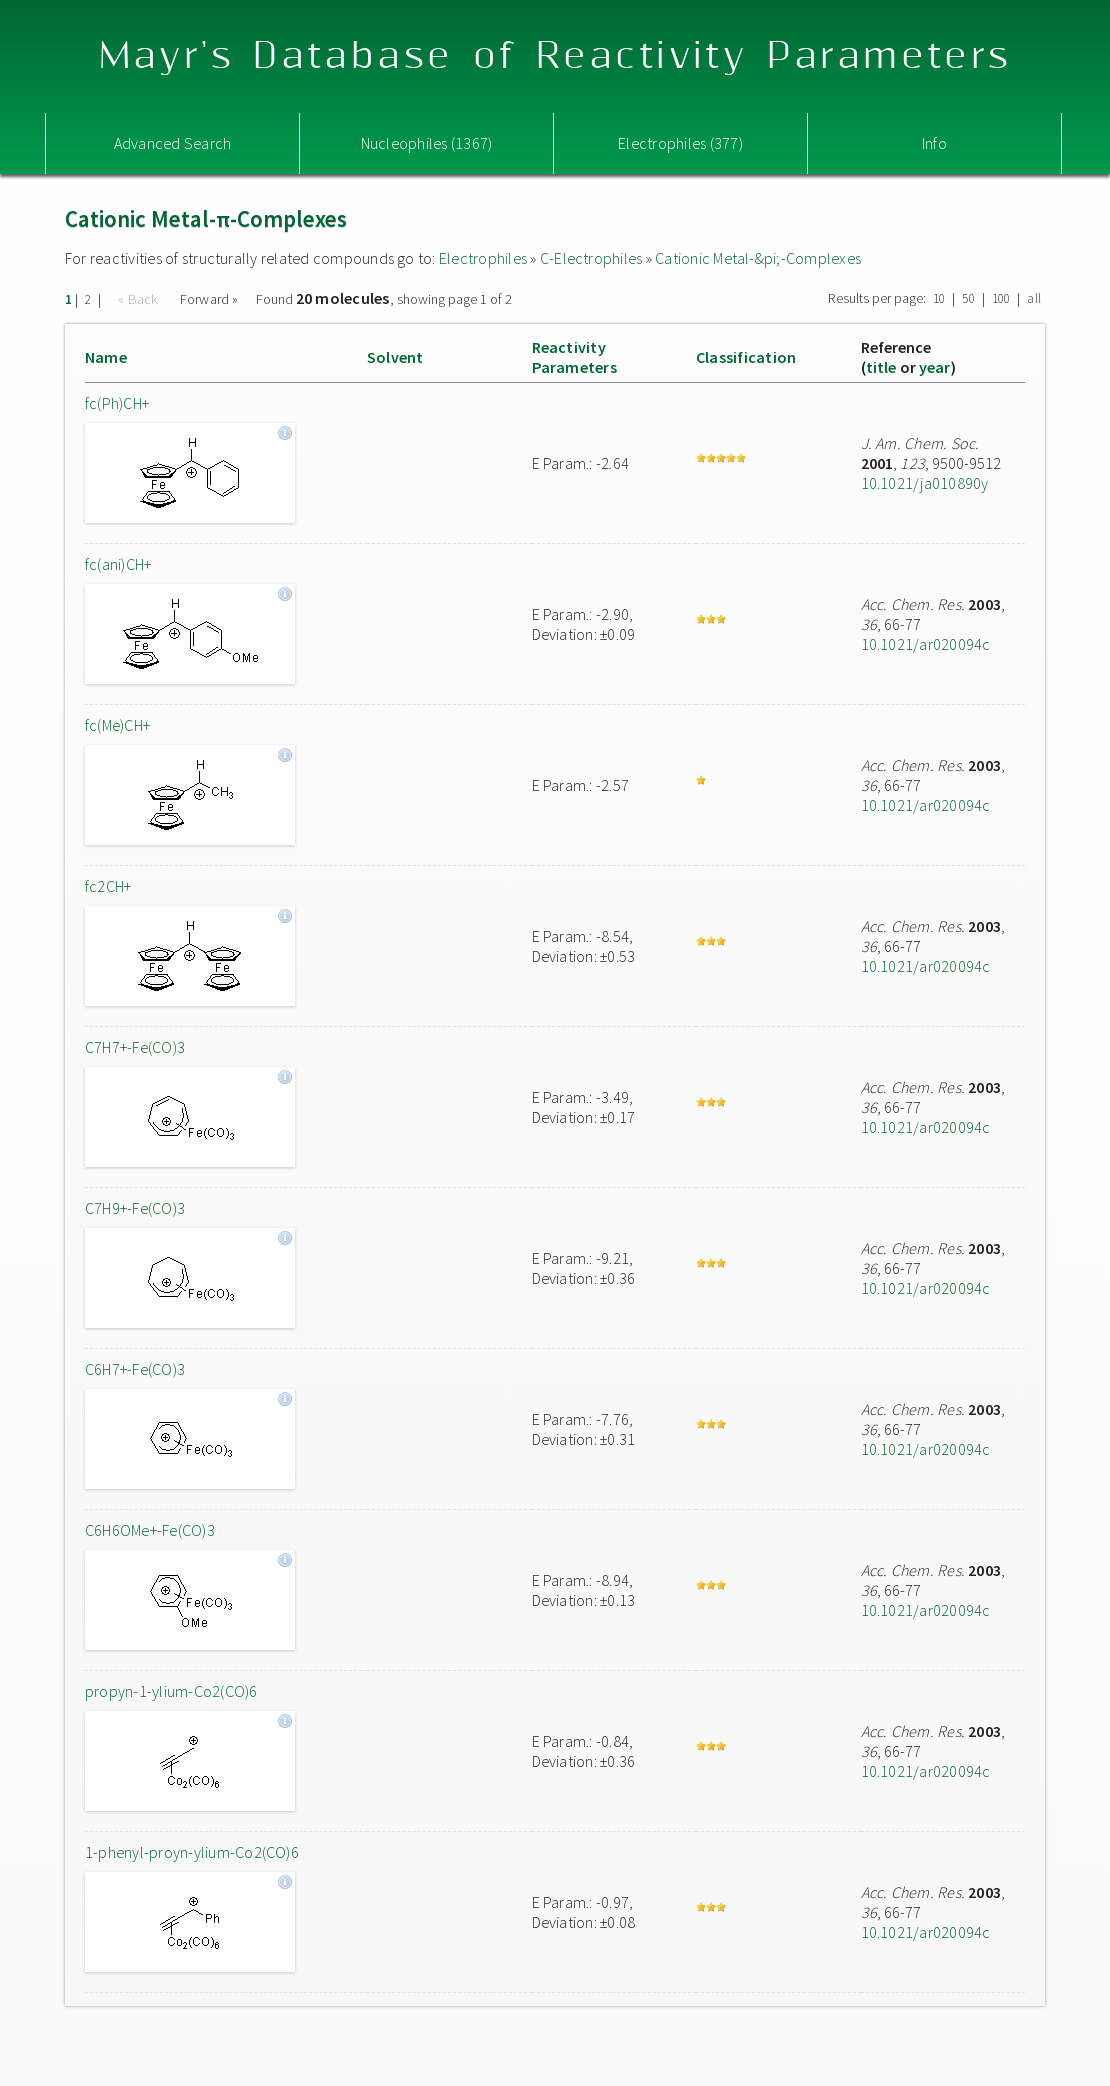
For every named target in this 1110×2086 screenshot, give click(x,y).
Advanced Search (173, 143)
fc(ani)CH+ (118, 564)
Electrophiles (483, 258)
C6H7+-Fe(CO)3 (135, 1369)
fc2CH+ (108, 886)
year (935, 367)
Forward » (209, 299)
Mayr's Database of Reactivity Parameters (555, 56)
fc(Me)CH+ (117, 725)
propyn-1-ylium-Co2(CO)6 (171, 1691)
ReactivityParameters (574, 357)
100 (1001, 298)
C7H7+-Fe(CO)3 (135, 1047)
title (881, 367)
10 (939, 298)
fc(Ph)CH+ (117, 403)
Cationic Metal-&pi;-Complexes (758, 258)
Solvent (395, 357)
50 (968, 298)
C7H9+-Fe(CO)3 (135, 1208)
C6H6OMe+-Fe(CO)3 (150, 1530)
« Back (140, 299)
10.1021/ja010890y (925, 483)
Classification (746, 357)
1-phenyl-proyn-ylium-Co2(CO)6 (192, 1852)
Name (106, 357)
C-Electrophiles (591, 258)
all (1034, 298)
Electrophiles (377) (680, 143)
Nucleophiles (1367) (427, 143)
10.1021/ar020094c (926, 644)
